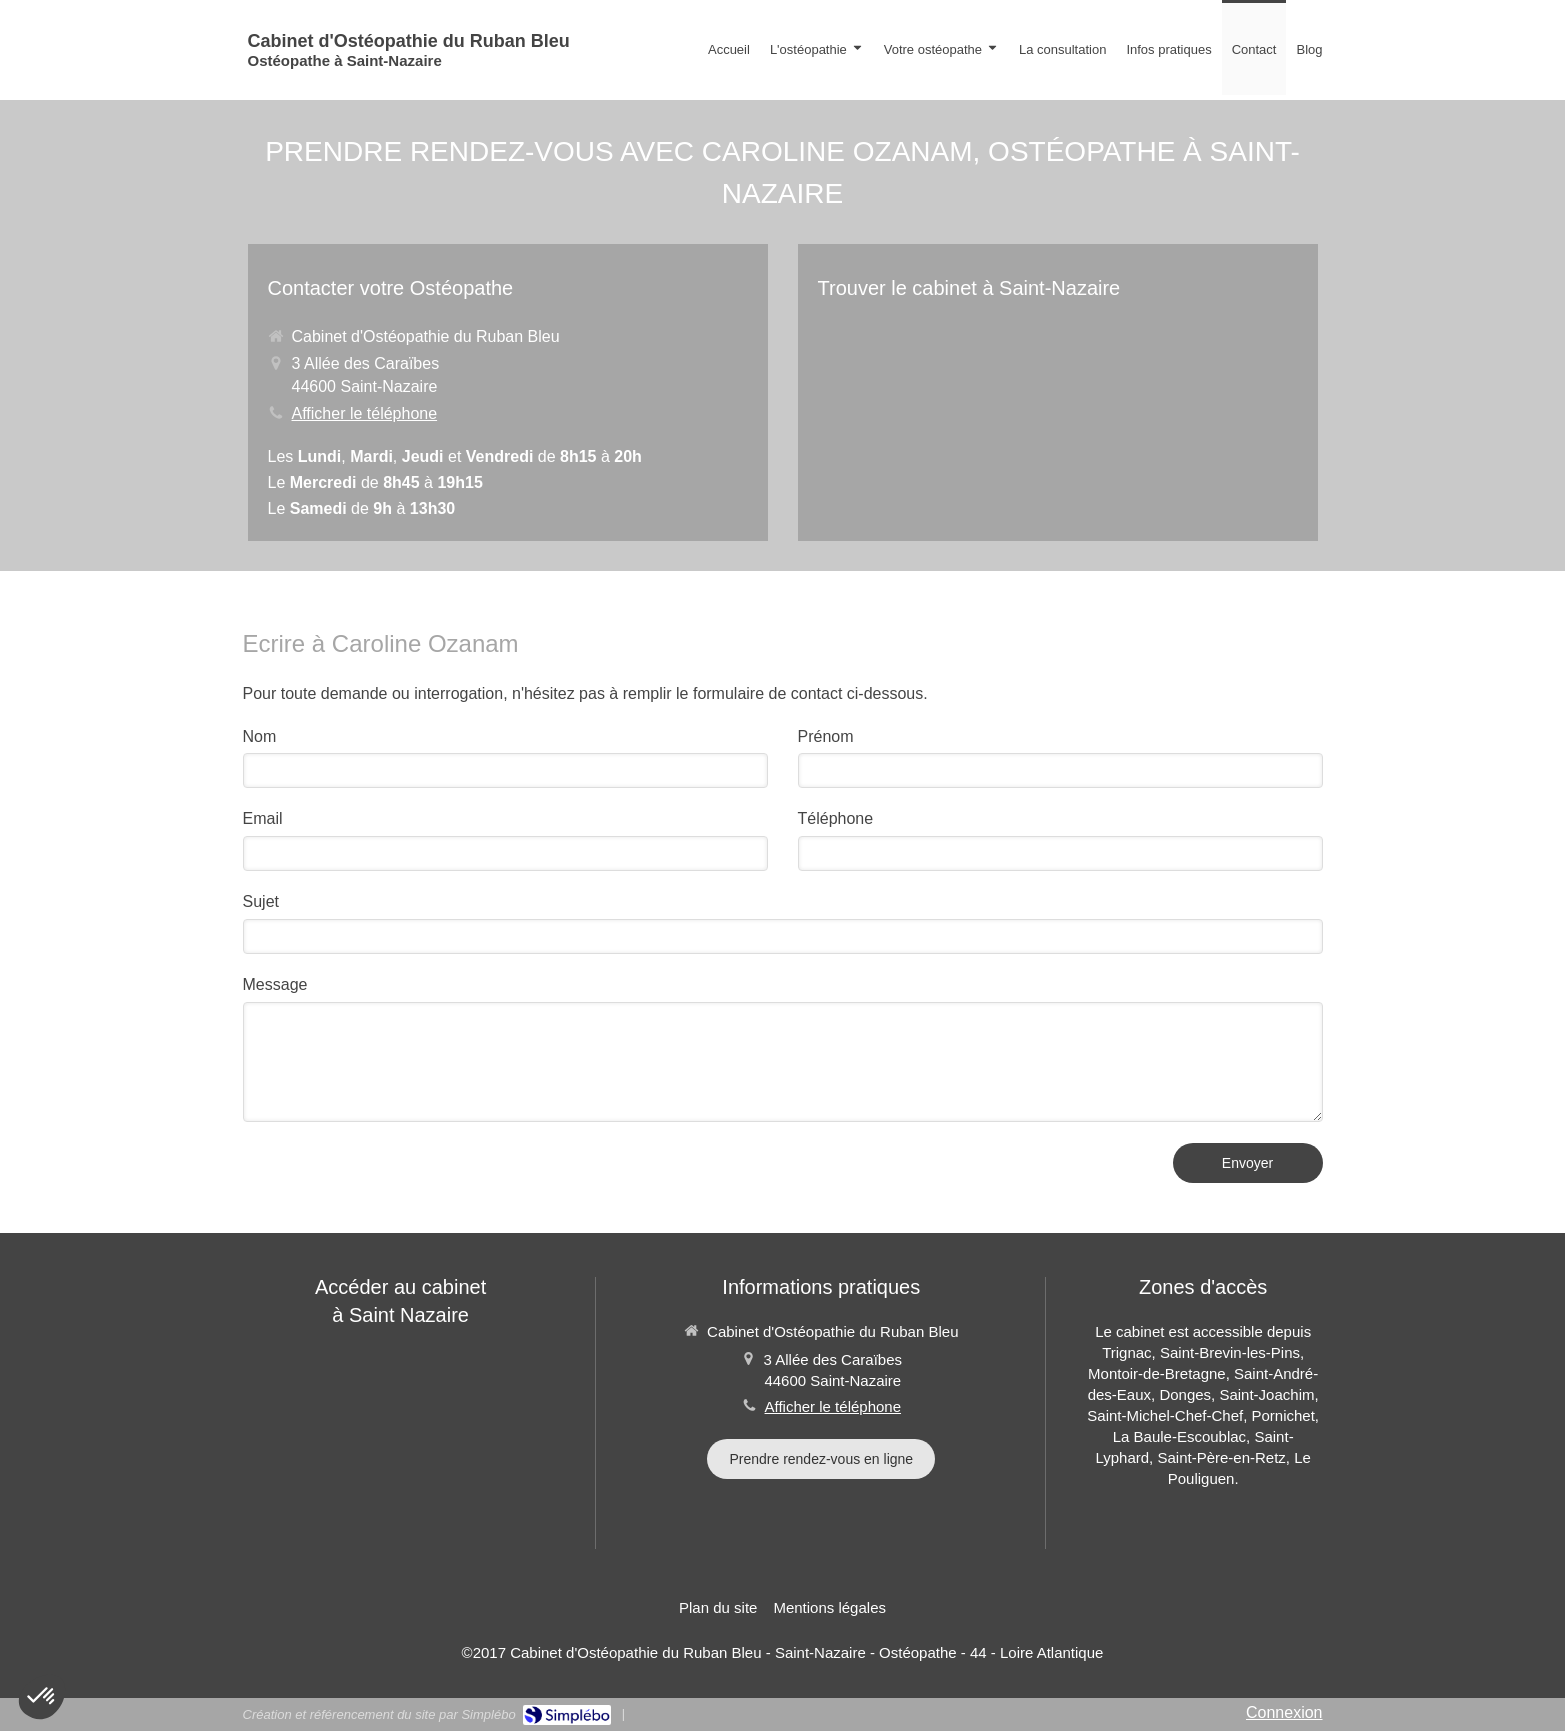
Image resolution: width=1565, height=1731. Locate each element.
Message (275, 984)
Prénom (826, 736)
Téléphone (836, 818)
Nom (260, 736)
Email (263, 818)
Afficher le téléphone (365, 413)
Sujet (261, 901)
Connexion (1284, 1712)
